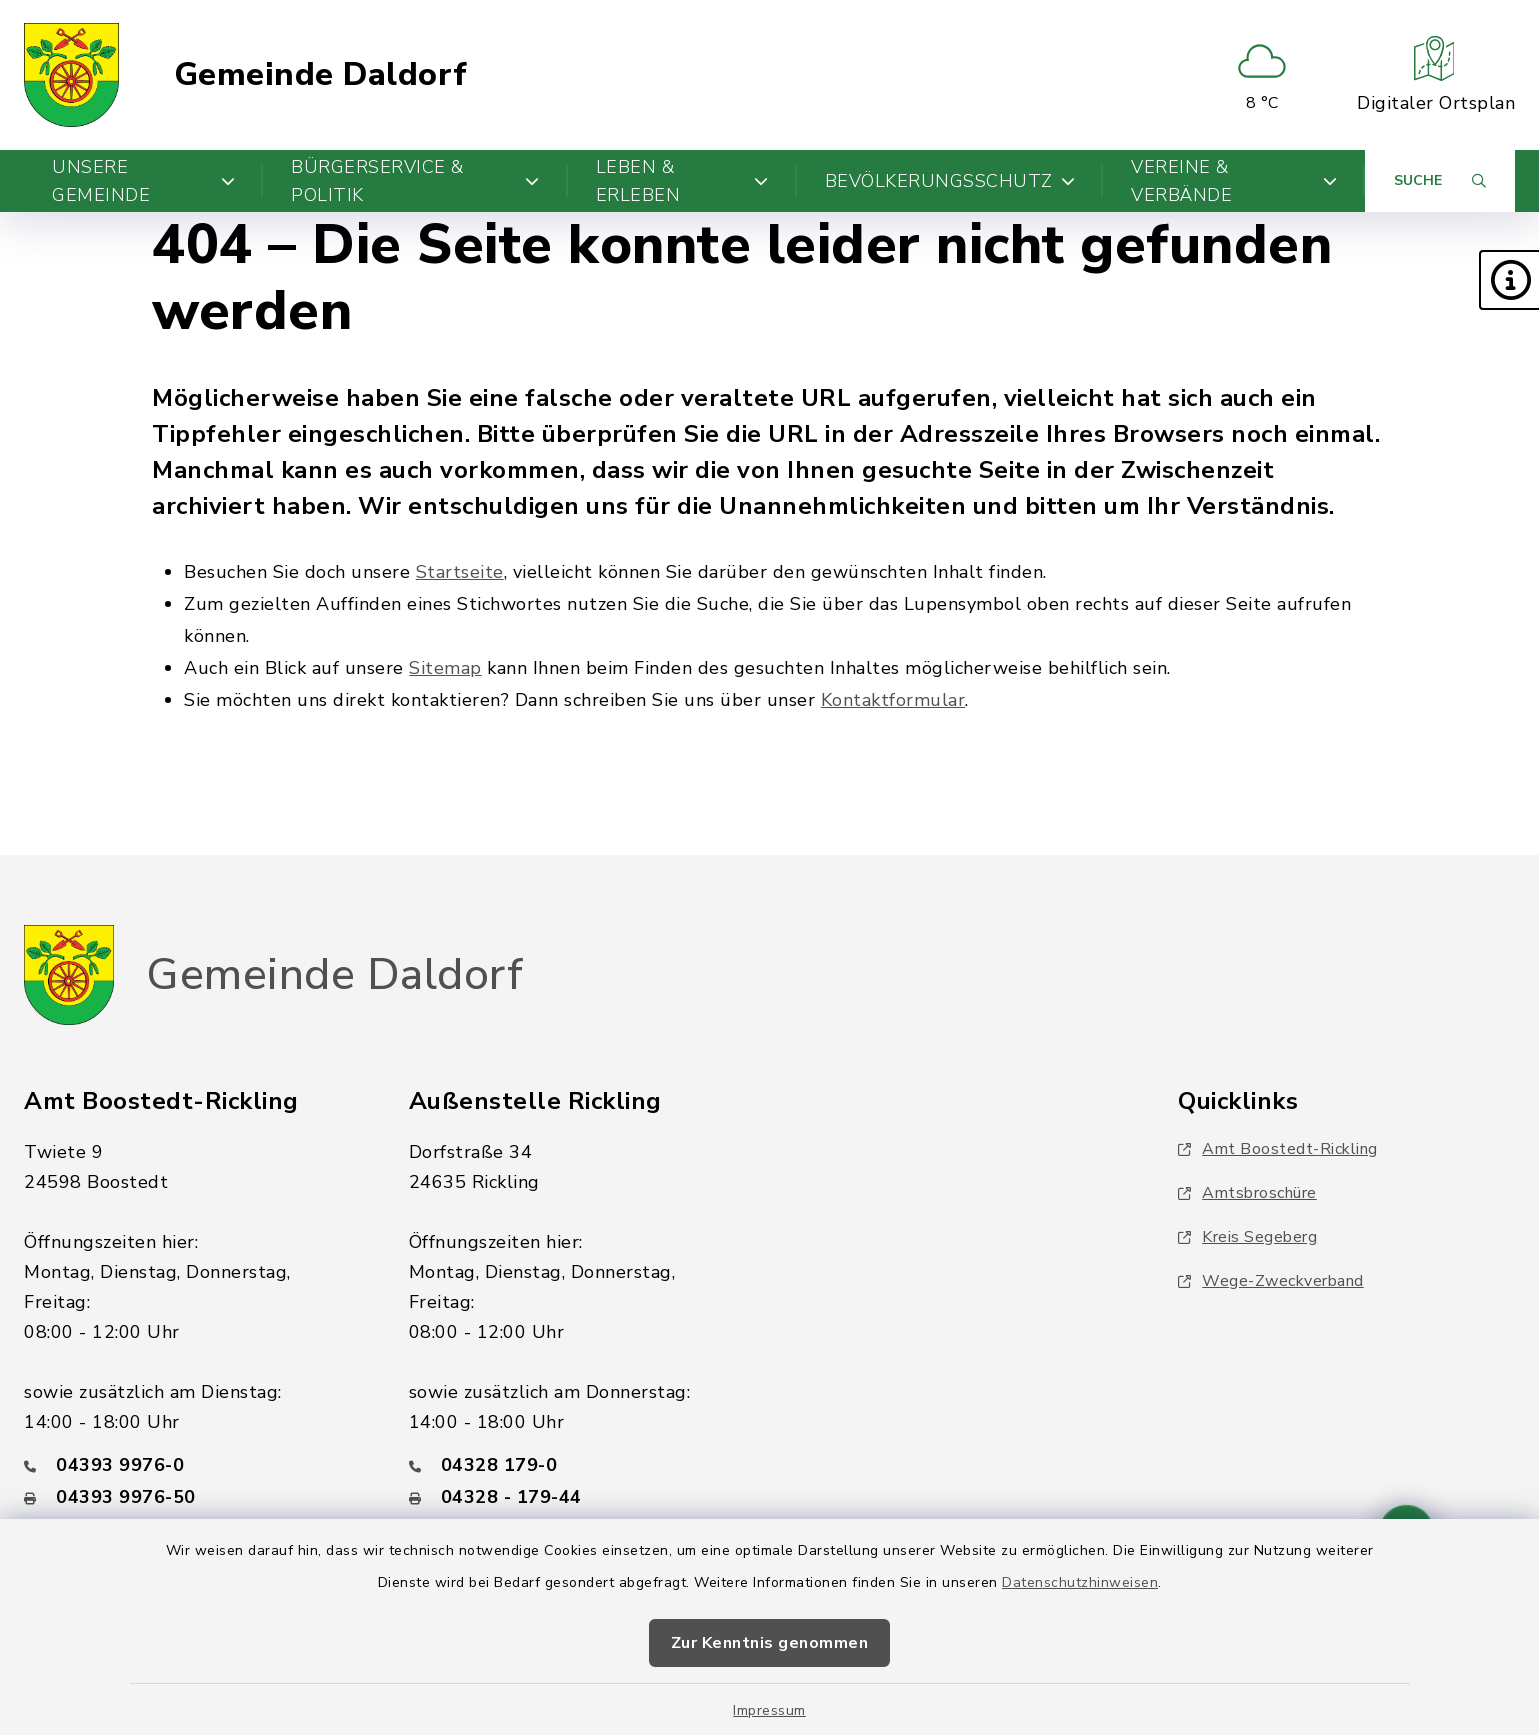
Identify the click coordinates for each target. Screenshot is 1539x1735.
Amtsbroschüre (1247, 1193)
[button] (1509, 280)
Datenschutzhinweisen (1080, 1582)
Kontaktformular (893, 700)
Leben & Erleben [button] (682, 181)
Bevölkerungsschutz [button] (950, 181)
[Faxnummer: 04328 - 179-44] (577, 1497)
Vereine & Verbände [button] (1234, 181)
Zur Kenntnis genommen (770, 1643)
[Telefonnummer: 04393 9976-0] (192, 1465)
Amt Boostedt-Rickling (1278, 1149)
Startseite (460, 572)
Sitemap (445, 668)
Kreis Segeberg (1247, 1237)
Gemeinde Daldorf (321, 75)
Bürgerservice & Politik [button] (415, 181)
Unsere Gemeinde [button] (143, 181)
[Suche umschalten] (1440, 181)
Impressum (769, 1710)
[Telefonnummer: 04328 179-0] (577, 1465)
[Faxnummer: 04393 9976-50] (192, 1497)
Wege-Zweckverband (1271, 1281)
